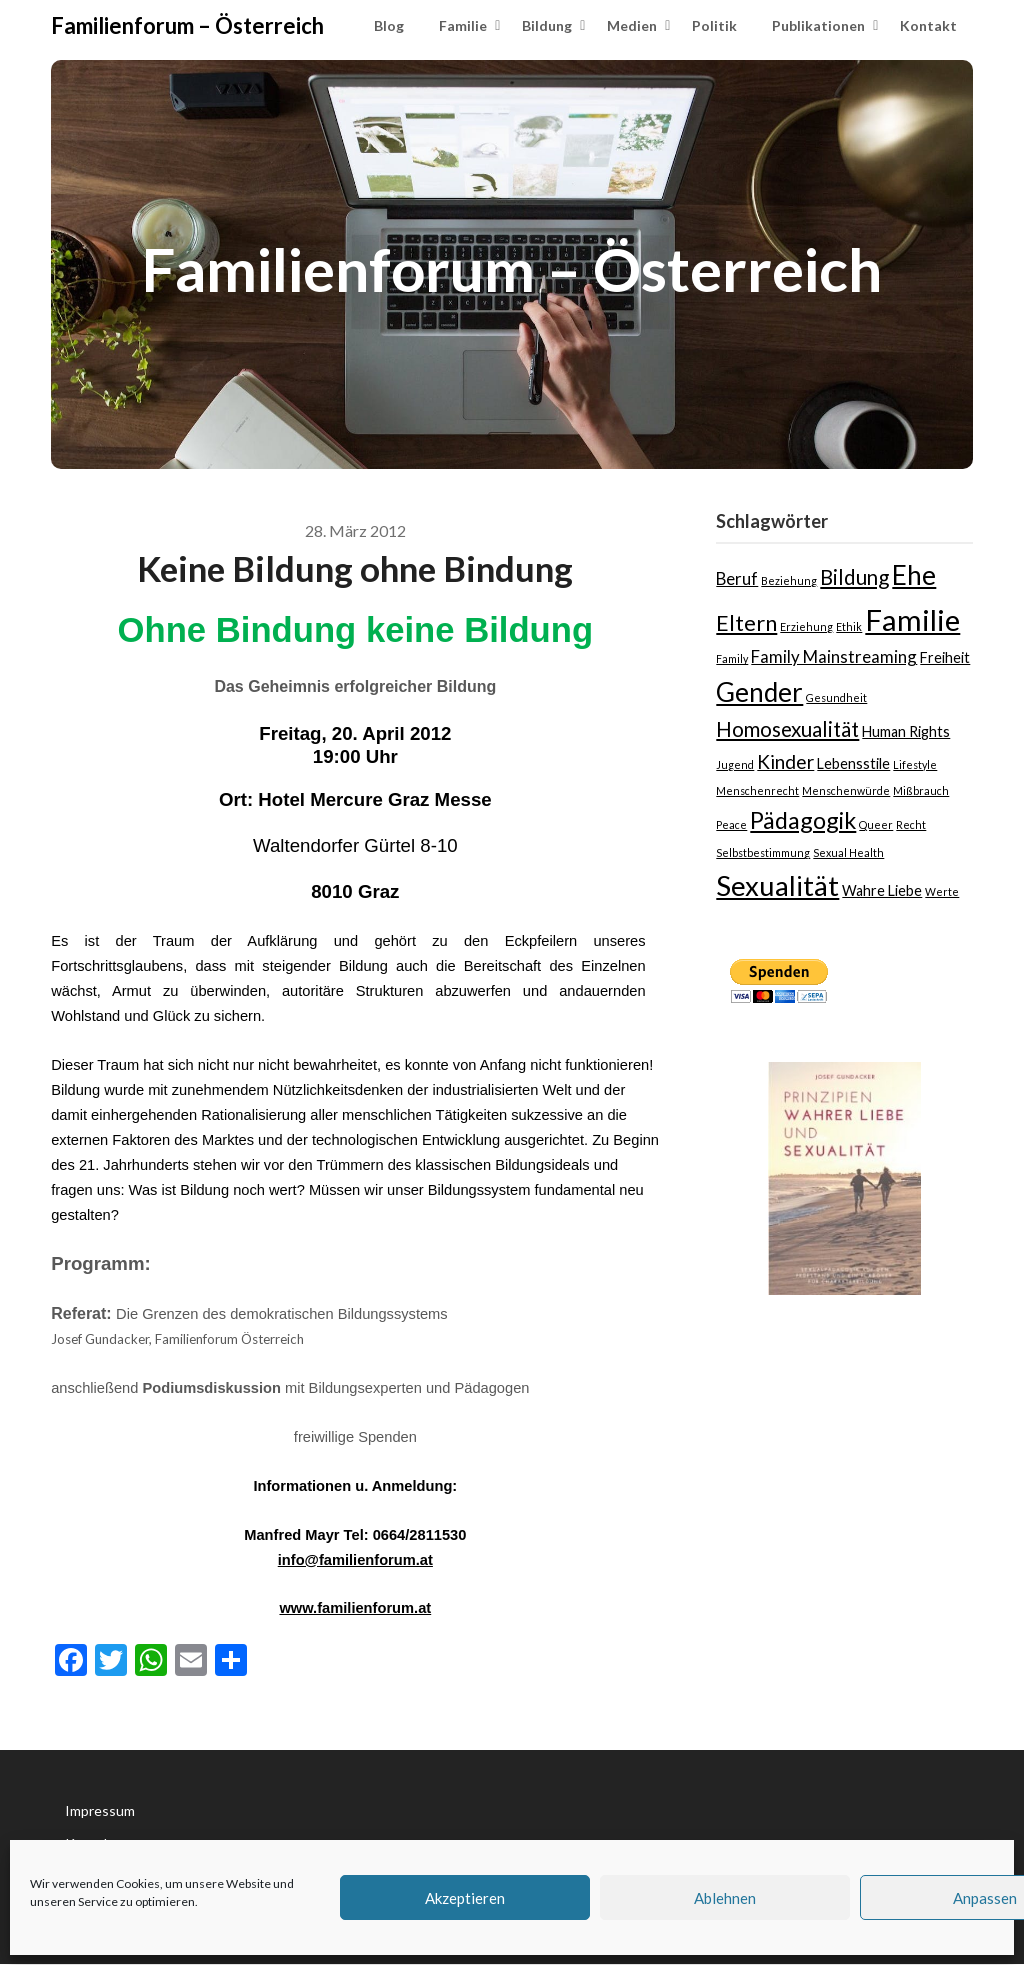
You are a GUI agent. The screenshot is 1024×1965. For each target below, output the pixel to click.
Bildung (547, 25)
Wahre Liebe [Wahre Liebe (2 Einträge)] (882, 890)
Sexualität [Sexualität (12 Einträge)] (777, 885)
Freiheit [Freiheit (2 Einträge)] (945, 657)
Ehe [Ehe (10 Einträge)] (914, 575)
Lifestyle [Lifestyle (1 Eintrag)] (915, 764)
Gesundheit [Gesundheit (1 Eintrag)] (836, 697)
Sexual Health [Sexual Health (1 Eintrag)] (848, 852)
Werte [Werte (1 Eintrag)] (942, 891)
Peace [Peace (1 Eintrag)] (731, 824)
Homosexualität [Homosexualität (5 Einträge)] (787, 729)
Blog (389, 25)
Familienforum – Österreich (187, 25)
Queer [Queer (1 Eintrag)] (876, 824)
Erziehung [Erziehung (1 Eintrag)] (806, 626)
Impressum (100, 1811)
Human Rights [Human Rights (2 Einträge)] (906, 731)
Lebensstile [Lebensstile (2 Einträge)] (853, 763)
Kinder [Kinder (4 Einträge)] (785, 761)
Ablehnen (725, 1898)
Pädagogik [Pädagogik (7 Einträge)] (803, 820)
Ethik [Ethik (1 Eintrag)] (849, 626)
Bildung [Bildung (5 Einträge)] (854, 577)
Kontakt (928, 25)
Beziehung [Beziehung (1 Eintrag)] (789, 580)
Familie (463, 25)
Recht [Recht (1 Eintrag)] (911, 824)
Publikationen (818, 25)
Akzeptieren (465, 1898)
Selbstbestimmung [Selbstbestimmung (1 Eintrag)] (763, 852)
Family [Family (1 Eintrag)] (732, 658)
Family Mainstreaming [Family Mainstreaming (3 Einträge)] (834, 656)
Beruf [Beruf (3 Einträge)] (737, 578)
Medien (632, 25)
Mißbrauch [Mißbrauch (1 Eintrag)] (921, 790)
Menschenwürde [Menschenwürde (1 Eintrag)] (846, 790)
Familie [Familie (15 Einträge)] (912, 619)
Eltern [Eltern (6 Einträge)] (746, 622)
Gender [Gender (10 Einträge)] (759, 692)
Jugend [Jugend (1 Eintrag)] (735, 764)
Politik (714, 25)
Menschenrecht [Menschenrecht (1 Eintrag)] (757, 790)
